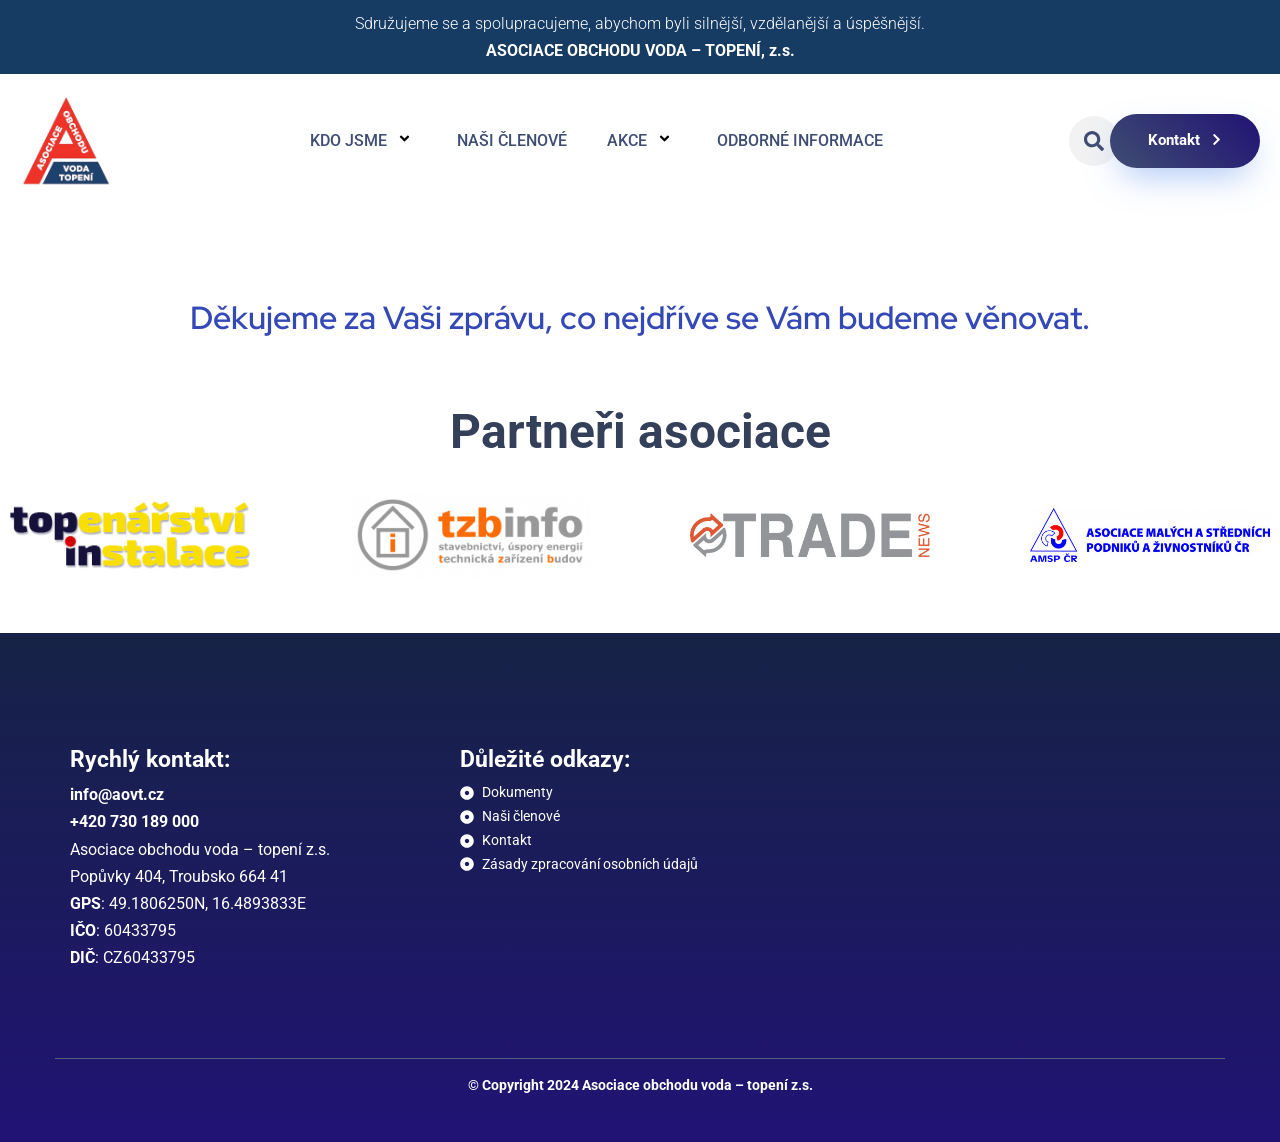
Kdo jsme (363, 141)
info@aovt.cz (117, 794)
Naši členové (512, 140)
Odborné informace (800, 140)
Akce (642, 141)
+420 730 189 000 (134, 821)
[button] (1094, 141)
